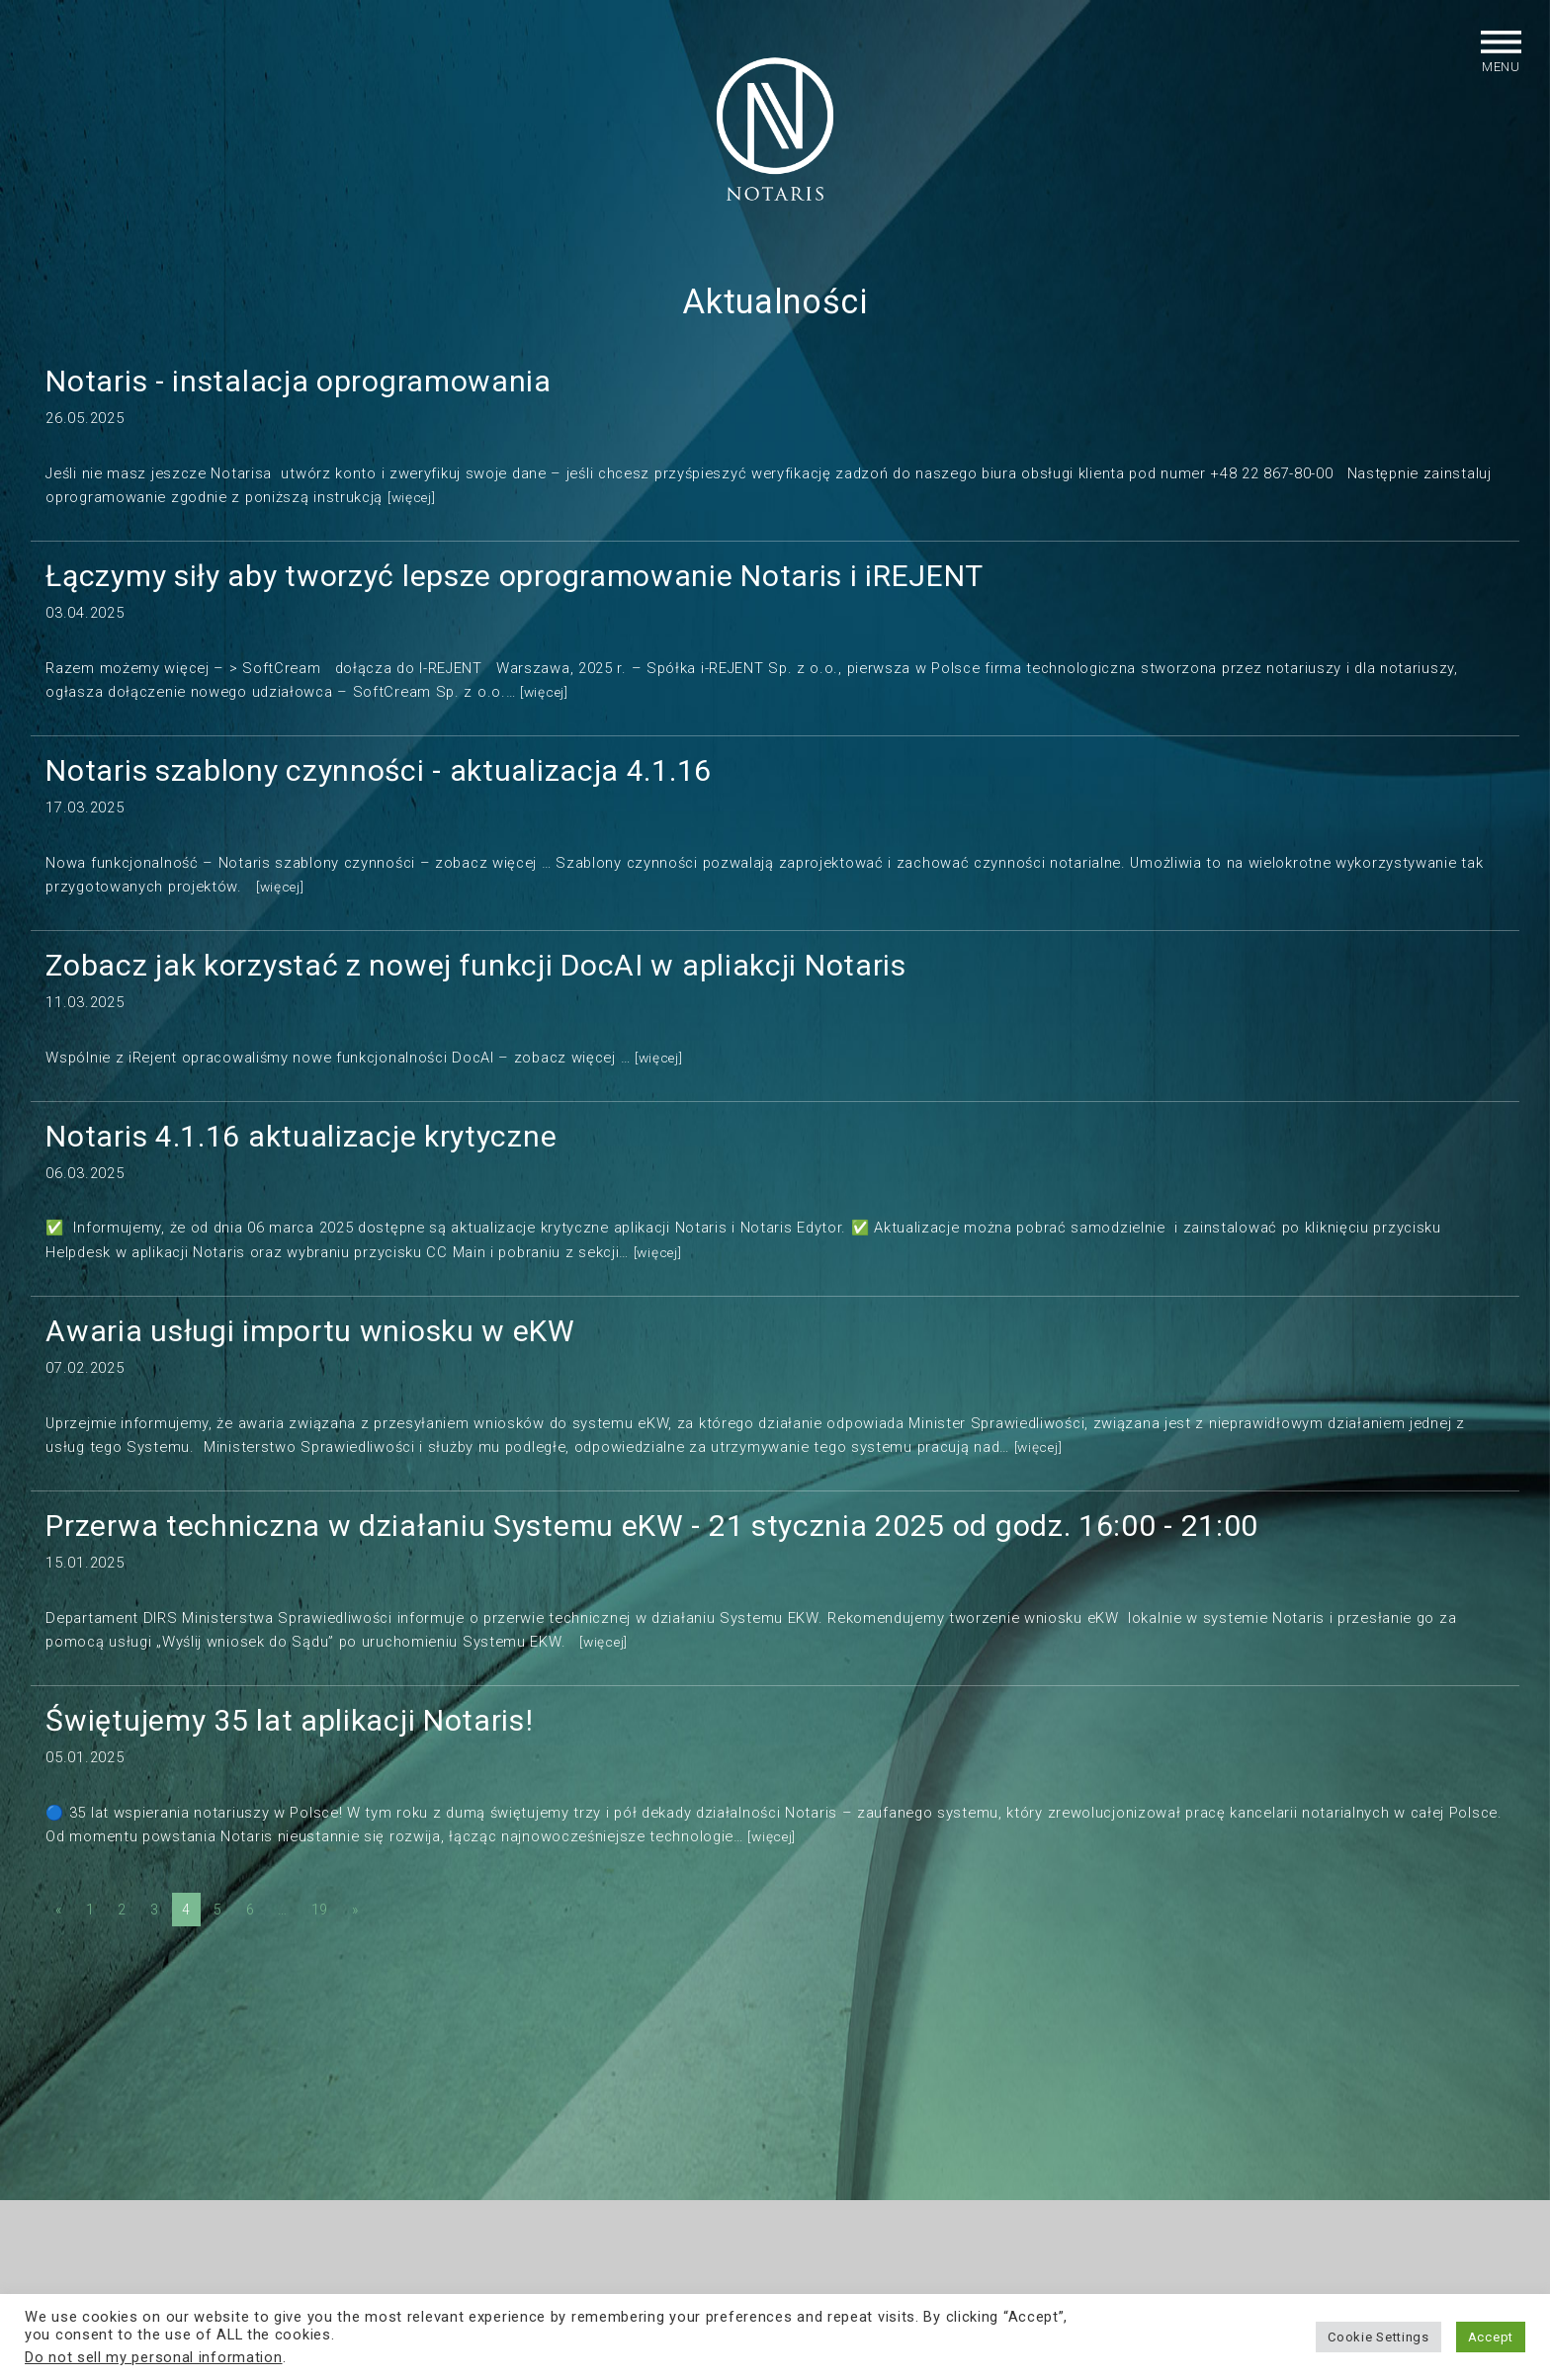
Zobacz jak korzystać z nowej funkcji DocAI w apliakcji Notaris (475, 983)
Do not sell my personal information (154, 2357)
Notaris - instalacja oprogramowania (298, 399)
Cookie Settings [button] (1378, 2337)
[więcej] (414, 515)
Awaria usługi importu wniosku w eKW (310, 1348)
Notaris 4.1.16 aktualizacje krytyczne (301, 1154)
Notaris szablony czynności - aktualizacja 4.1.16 (378, 788)
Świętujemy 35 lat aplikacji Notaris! (289, 1738)
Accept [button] (1490, 2337)
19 (319, 1927)
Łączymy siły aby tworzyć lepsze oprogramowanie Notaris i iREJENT (514, 593)
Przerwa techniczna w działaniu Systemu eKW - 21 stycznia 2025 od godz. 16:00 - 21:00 (651, 1543)
